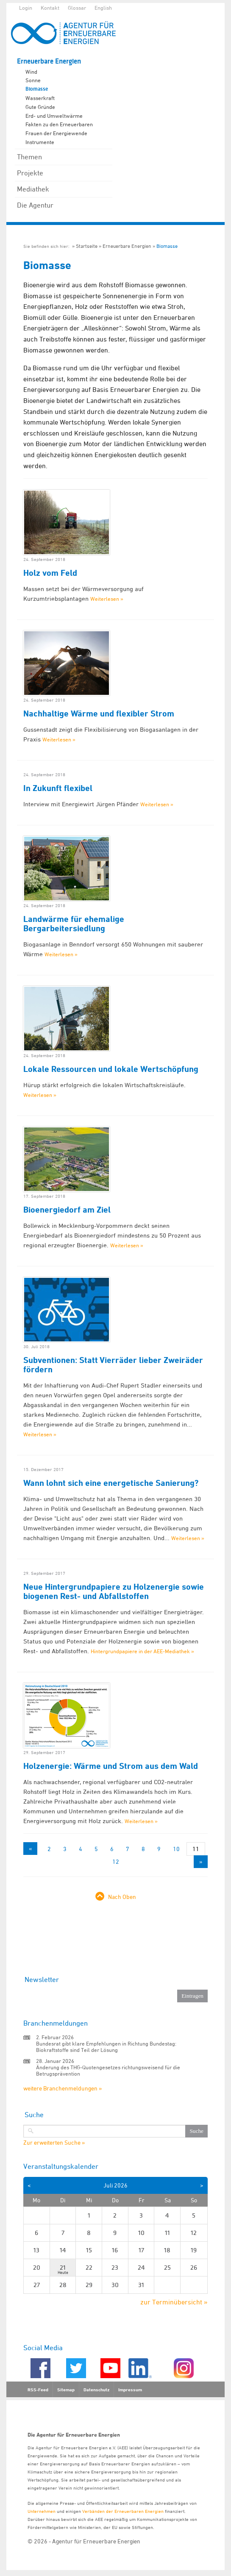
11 (195, 1848)
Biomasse (36, 89)
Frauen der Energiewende (56, 133)
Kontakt (50, 7)
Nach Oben (122, 1896)
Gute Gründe (40, 106)
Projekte (30, 173)
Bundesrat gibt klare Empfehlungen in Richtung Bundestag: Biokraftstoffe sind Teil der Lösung (106, 2046)
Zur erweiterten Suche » (54, 2143)
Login (25, 7)
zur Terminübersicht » (174, 2302)
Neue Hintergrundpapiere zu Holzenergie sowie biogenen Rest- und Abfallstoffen (113, 1591)
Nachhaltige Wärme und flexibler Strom (98, 713)
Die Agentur (35, 205)
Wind (31, 71)
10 (176, 1848)
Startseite (86, 246)
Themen (29, 157)
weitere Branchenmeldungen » (62, 2088)
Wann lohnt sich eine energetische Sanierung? (110, 1483)
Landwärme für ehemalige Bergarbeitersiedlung (73, 923)
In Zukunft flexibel (57, 788)
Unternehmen (42, 2511)
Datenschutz (96, 2390)
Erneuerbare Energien (49, 61)
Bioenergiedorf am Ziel (67, 1210)
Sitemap (66, 2390)
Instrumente (39, 142)
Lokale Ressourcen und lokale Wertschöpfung (110, 1069)
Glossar (77, 7)
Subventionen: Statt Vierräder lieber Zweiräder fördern (113, 1364)
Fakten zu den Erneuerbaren (59, 124)
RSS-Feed (38, 2390)
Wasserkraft (40, 97)
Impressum (130, 2390)
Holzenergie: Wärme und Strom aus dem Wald (110, 1766)
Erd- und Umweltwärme (54, 115)
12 (115, 1861)
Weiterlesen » (106, 598)
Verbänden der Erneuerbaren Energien (123, 2511)
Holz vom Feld (50, 573)
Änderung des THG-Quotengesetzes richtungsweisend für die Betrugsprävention (108, 2070)
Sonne (33, 80)
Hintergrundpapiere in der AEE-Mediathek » (142, 1651)
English (103, 7)
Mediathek (33, 189)
